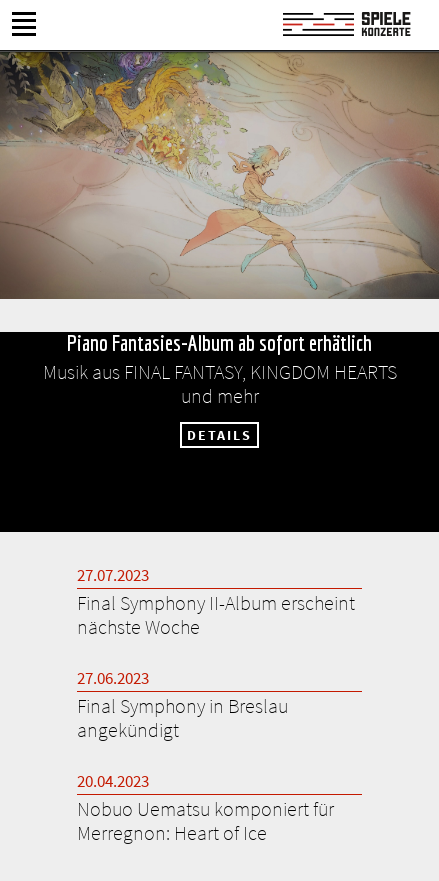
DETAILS (219, 435)
